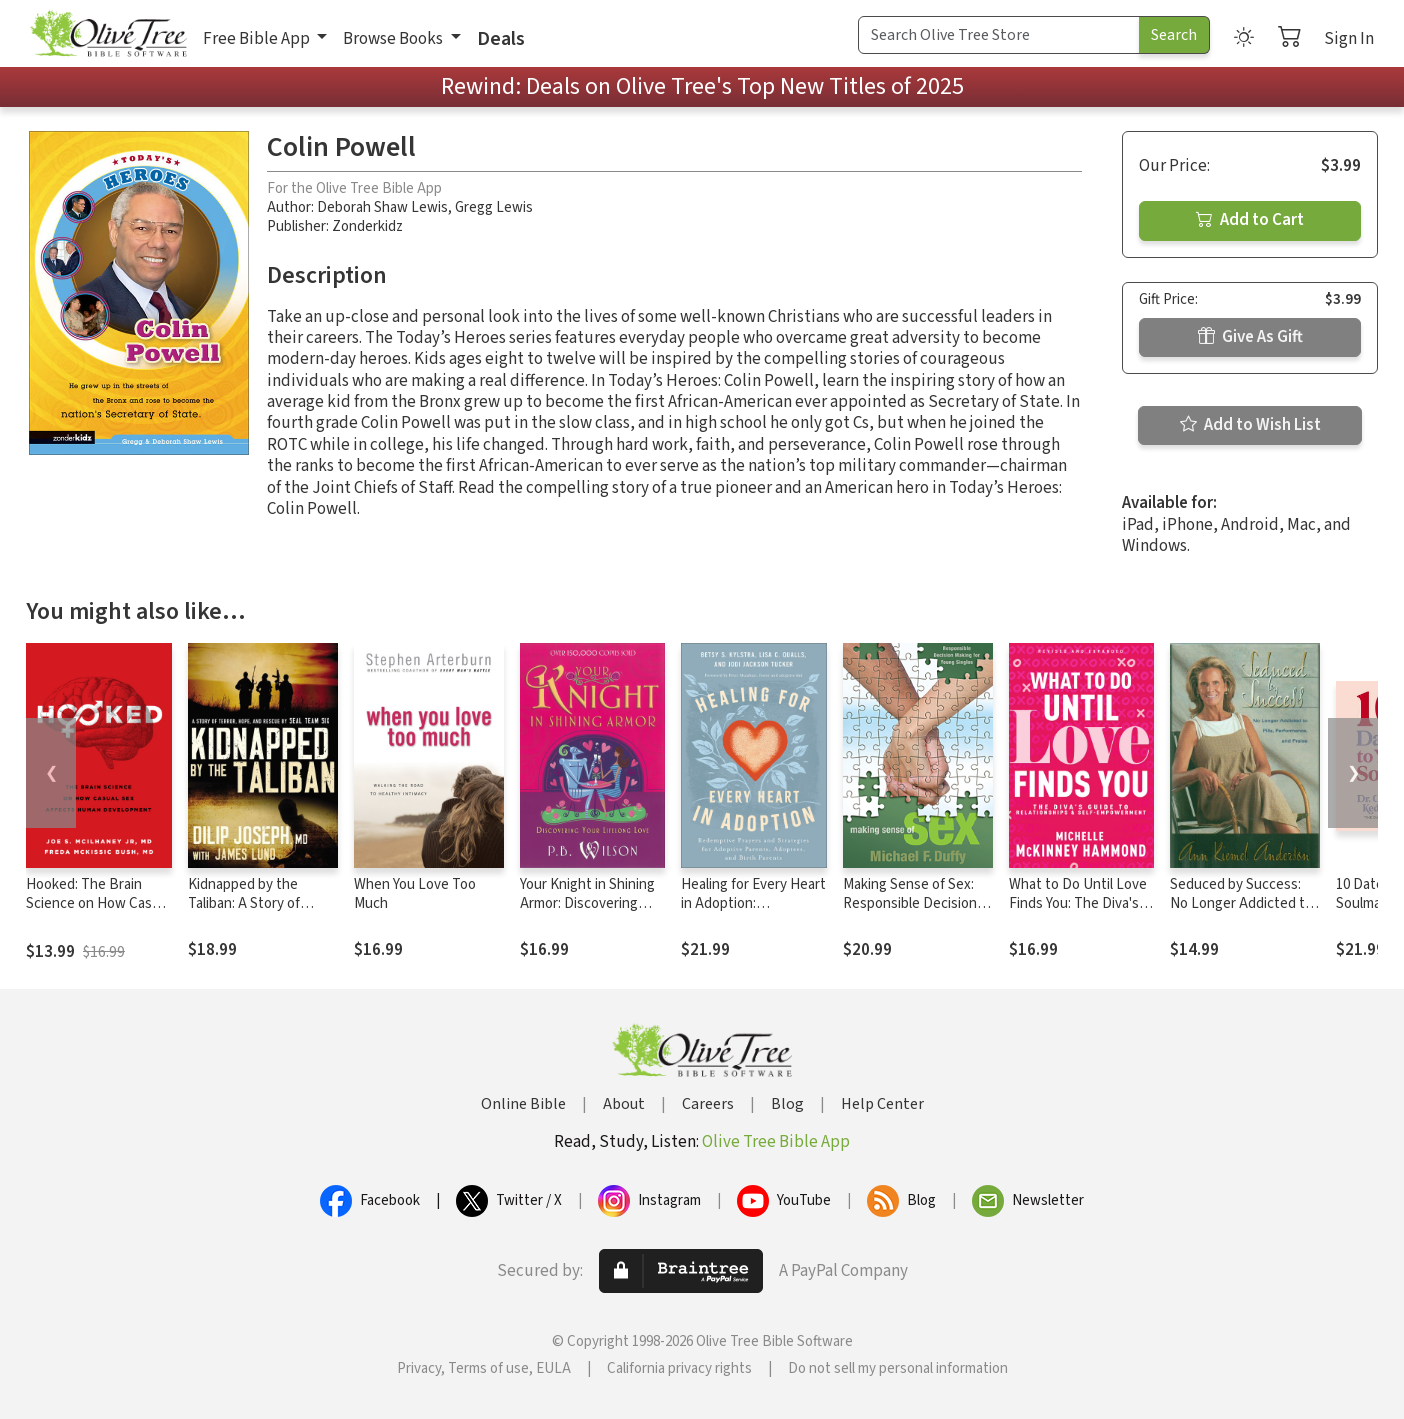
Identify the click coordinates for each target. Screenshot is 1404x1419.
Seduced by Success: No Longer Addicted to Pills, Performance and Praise (1241, 913)
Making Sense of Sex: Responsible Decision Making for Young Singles (910, 913)
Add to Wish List (1250, 425)
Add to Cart (1250, 220)
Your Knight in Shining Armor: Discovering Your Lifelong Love (587, 903)
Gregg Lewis (494, 207)
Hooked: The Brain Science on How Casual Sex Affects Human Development (98, 913)
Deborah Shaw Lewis (382, 207)
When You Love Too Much (415, 894)
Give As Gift (1250, 337)
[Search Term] (999, 35)
